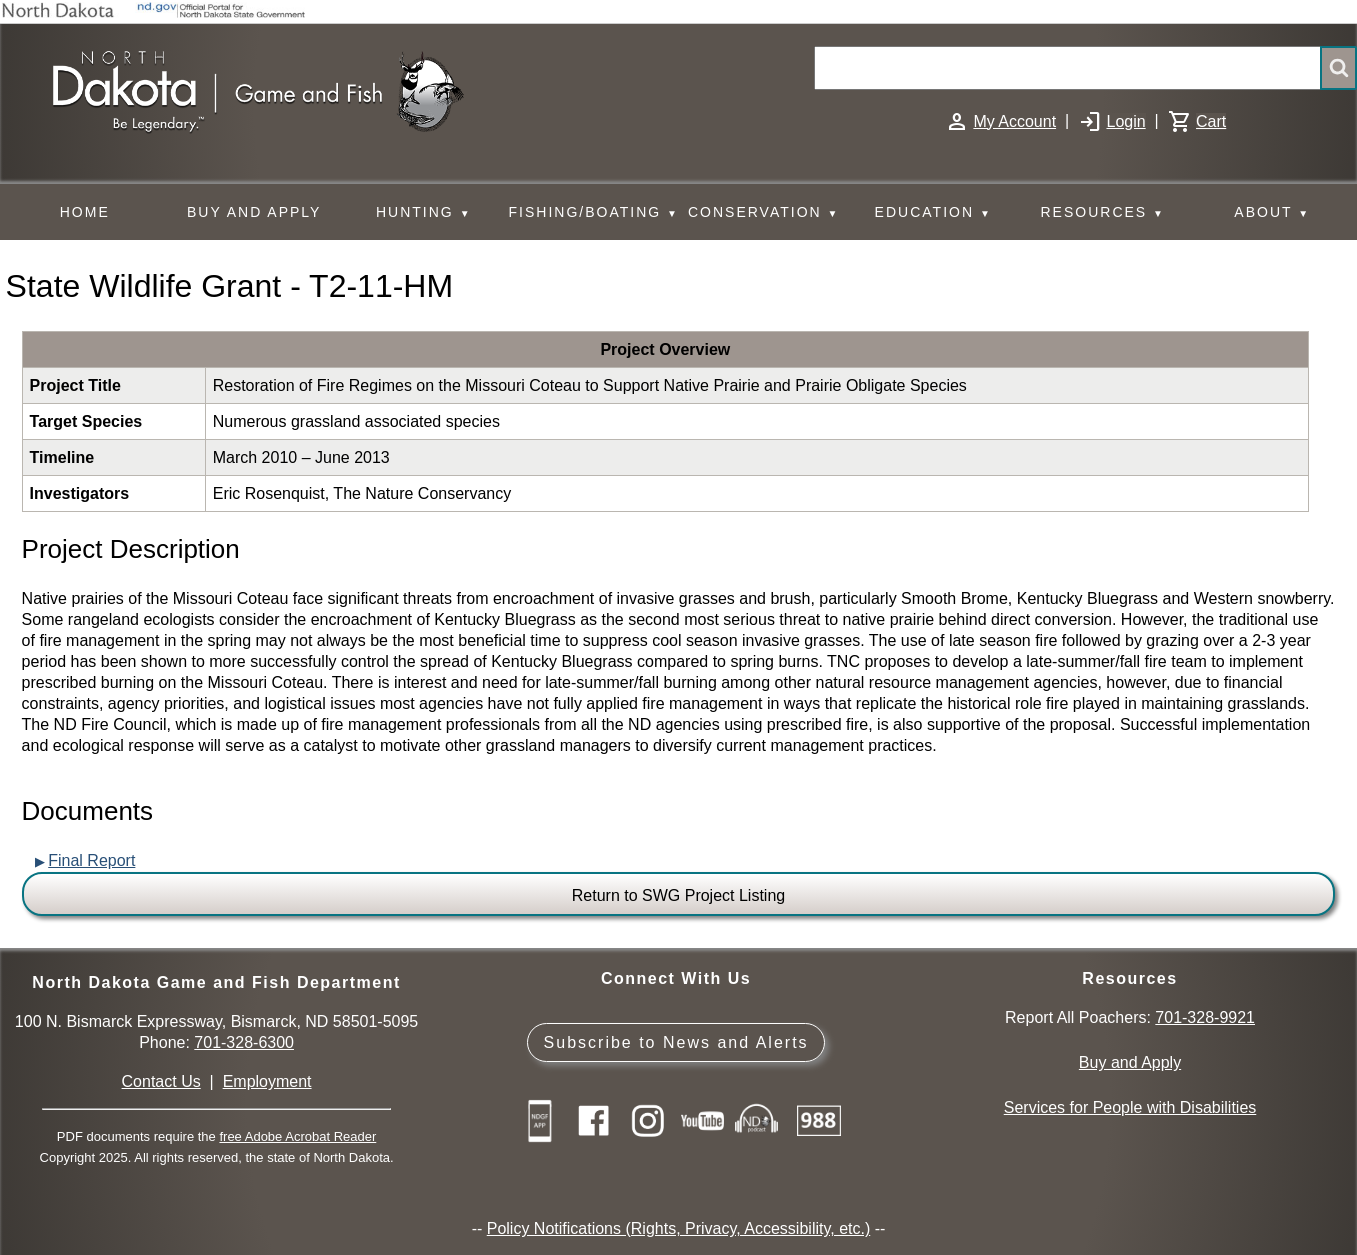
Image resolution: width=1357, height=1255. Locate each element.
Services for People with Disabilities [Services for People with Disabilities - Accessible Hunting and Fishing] (1130, 1107)
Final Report (91, 860)
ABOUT (1272, 213)
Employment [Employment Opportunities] (267, 1081)
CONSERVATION (763, 213)
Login (1125, 121)
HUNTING (424, 213)
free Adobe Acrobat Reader (297, 1136)
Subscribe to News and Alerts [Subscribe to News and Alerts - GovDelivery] (676, 1042)
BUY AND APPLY (254, 212)
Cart (1211, 121)
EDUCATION (933, 213)
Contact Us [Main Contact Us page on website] (161, 1081)
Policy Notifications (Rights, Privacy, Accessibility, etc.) (679, 1228)
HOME (85, 212)
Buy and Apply (1130, 1062)
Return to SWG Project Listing (678, 895)
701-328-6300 (244, 1042)
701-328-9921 (1205, 1017)
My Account (1014, 121)
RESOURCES (1102, 213)
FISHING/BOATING (594, 213)
